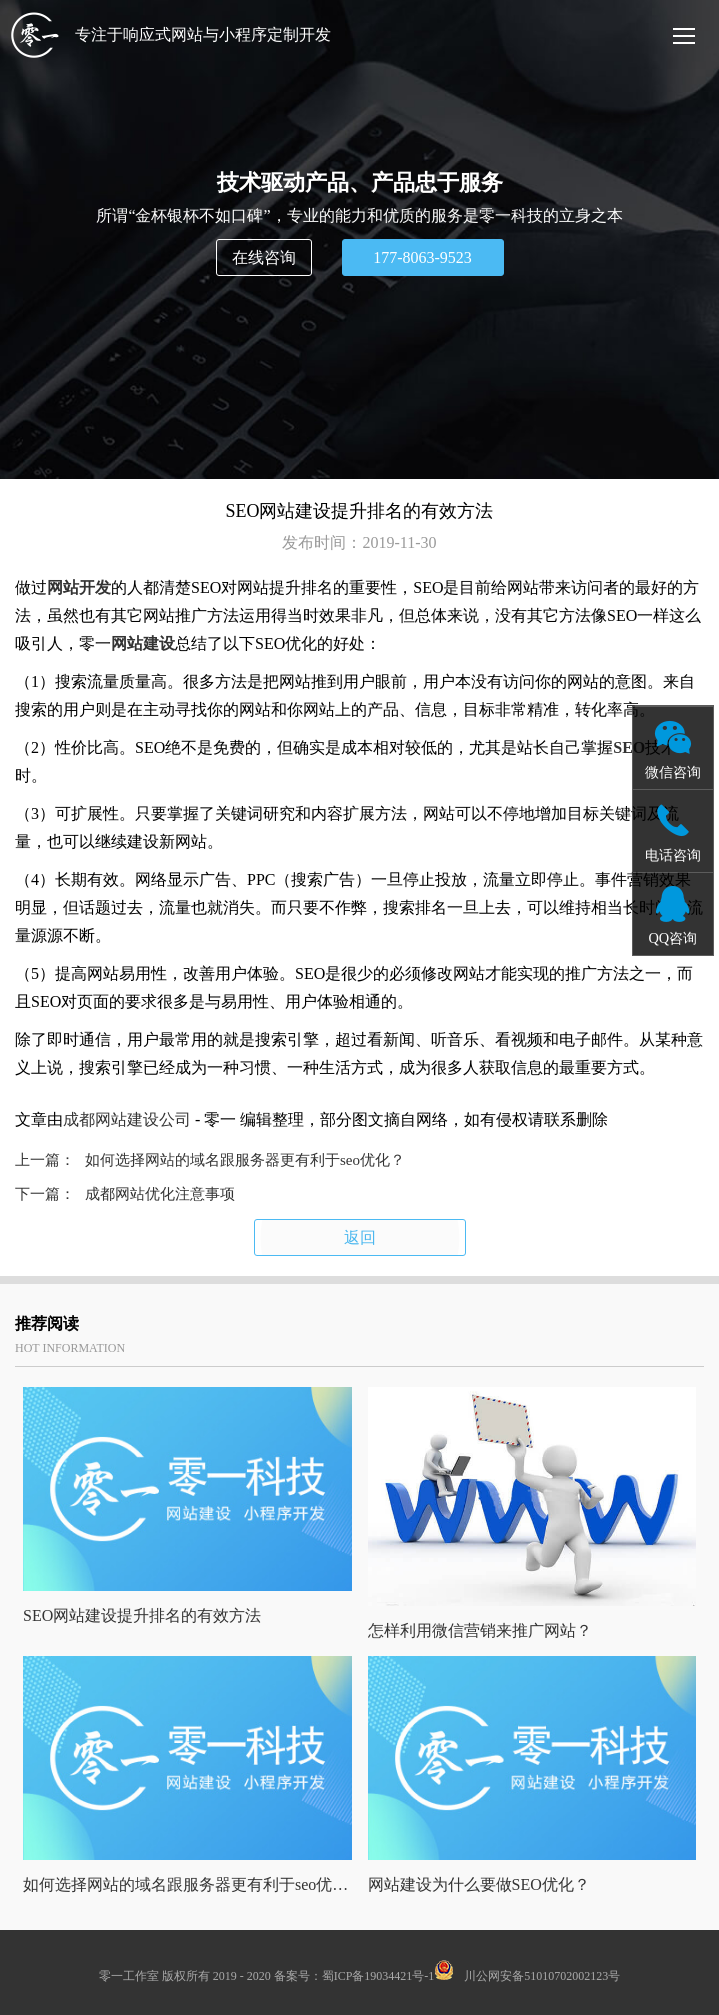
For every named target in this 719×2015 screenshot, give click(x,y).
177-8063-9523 (422, 257)
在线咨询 (263, 257)
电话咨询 (673, 855)
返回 (359, 1237)
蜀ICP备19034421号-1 (378, 1976)
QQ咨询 (672, 938)
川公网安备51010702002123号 (527, 1976)
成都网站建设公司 (127, 1119)
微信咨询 (673, 772)
